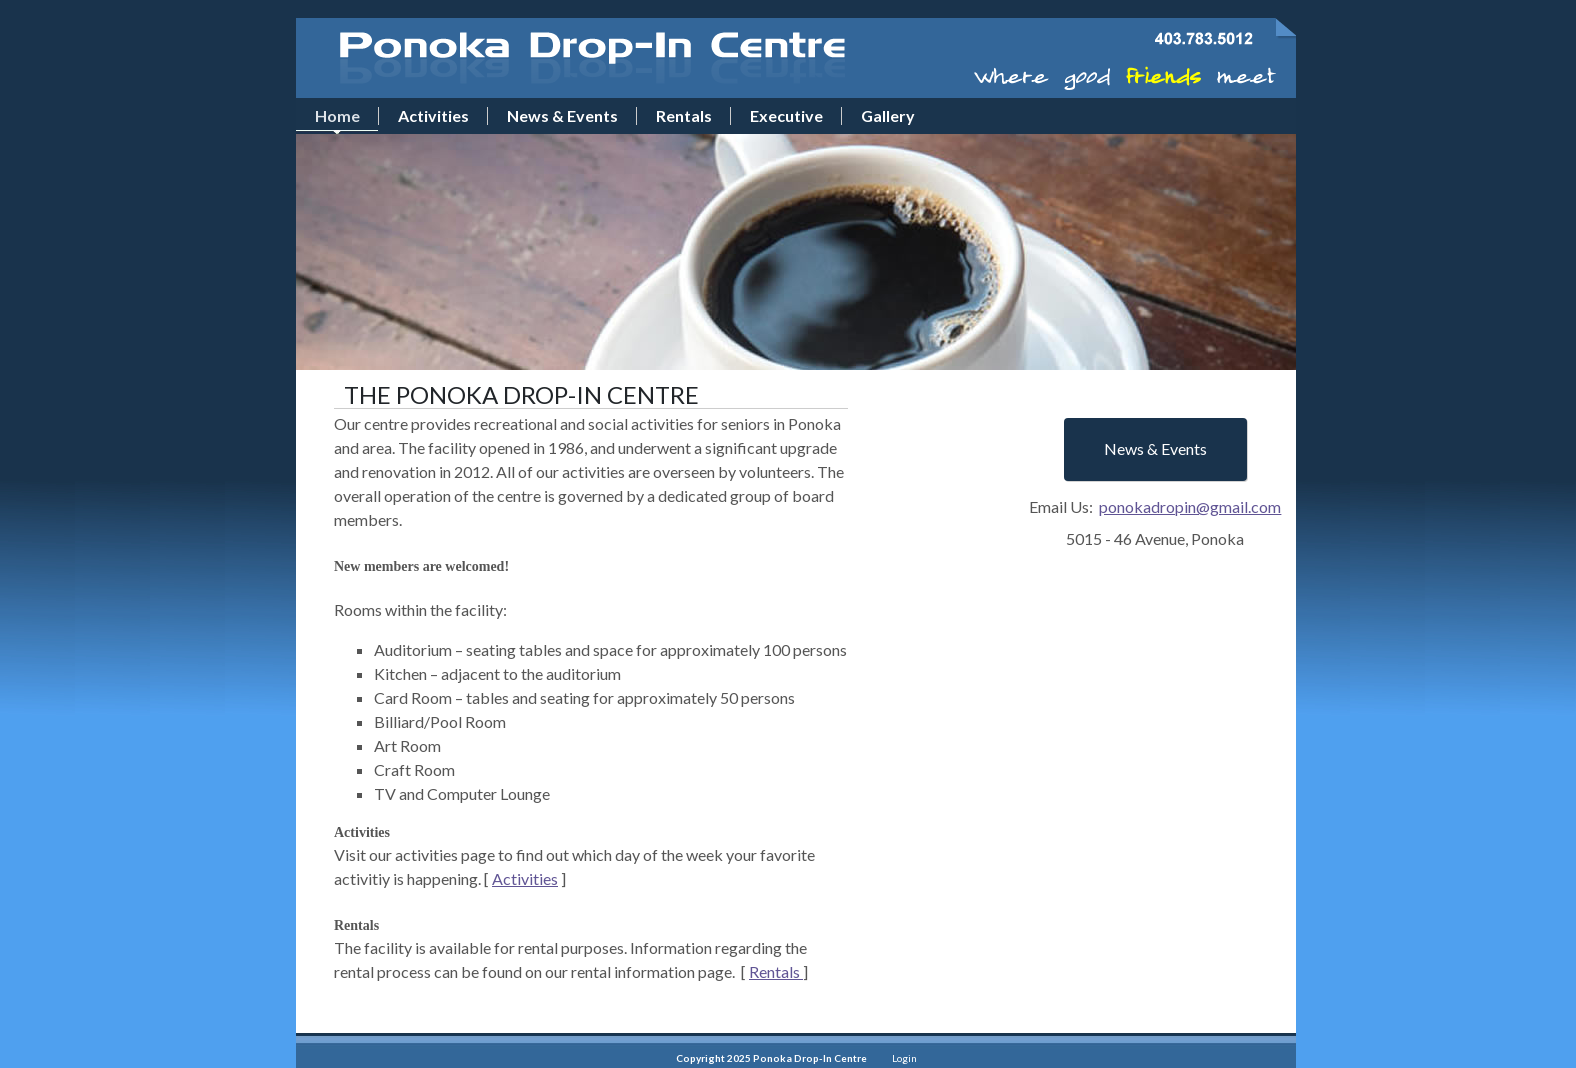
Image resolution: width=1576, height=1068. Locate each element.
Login (904, 1058)
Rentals (776, 971)
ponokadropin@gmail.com (1190, 506)
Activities (525, 878)
